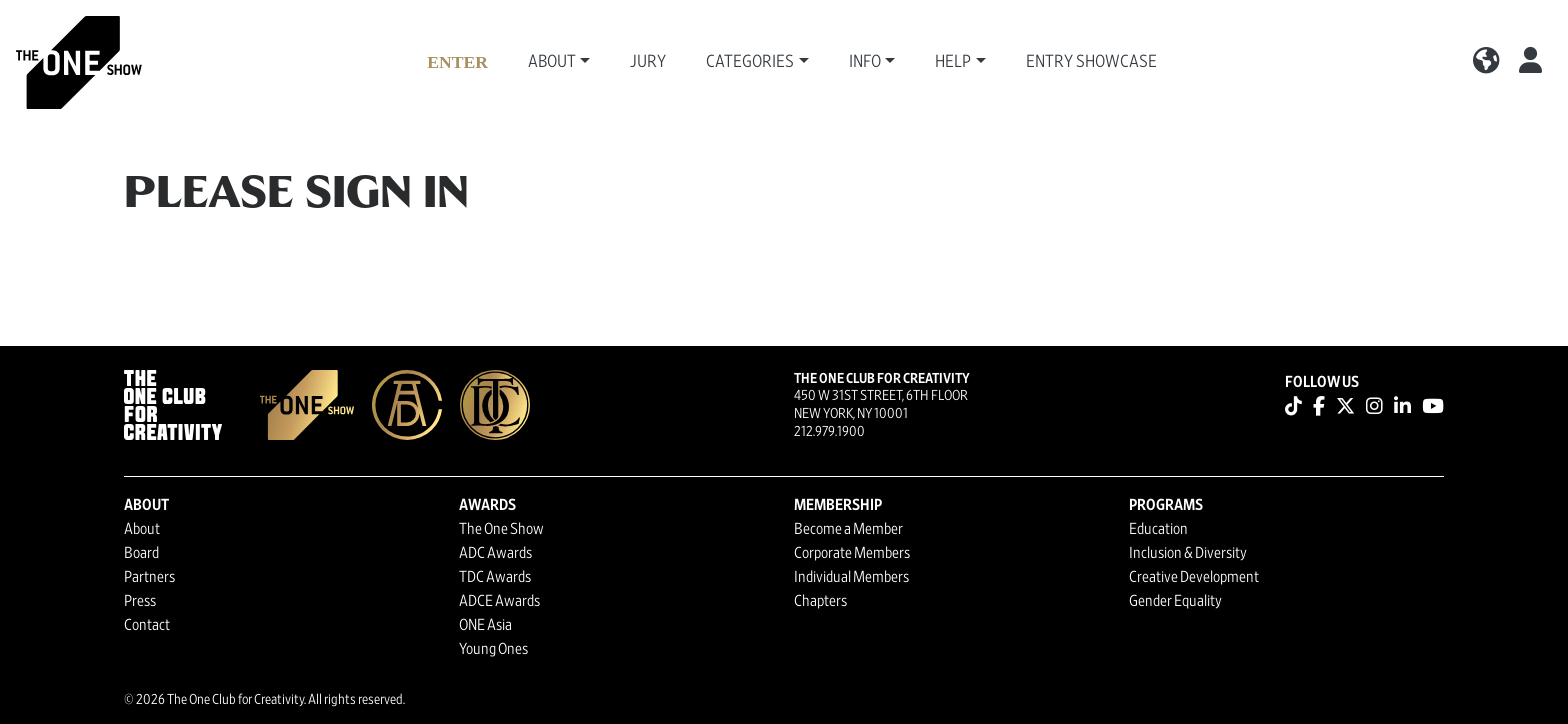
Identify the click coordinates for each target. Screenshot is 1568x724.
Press (140, 601)
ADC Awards (495, 553)
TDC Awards (495, 577)
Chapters (820, 601)
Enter (457, 62)
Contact (147, 625)
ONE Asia (485, 625)
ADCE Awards (499, 601)
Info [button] (865, 62)
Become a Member (848, 529)
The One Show (501, 529)
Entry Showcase (1091, 62)
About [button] (552, 62)
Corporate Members (852, 553)
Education (1158, 529)
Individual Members (851, 577)
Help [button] (953, 62)
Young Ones (493, 649)
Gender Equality (1175, 601)
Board (141, 553)
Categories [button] (750, 62)
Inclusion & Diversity (1188, 553)
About (142, 529)
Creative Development (1194, 577)
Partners (149, 577)
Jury (648, 62)
